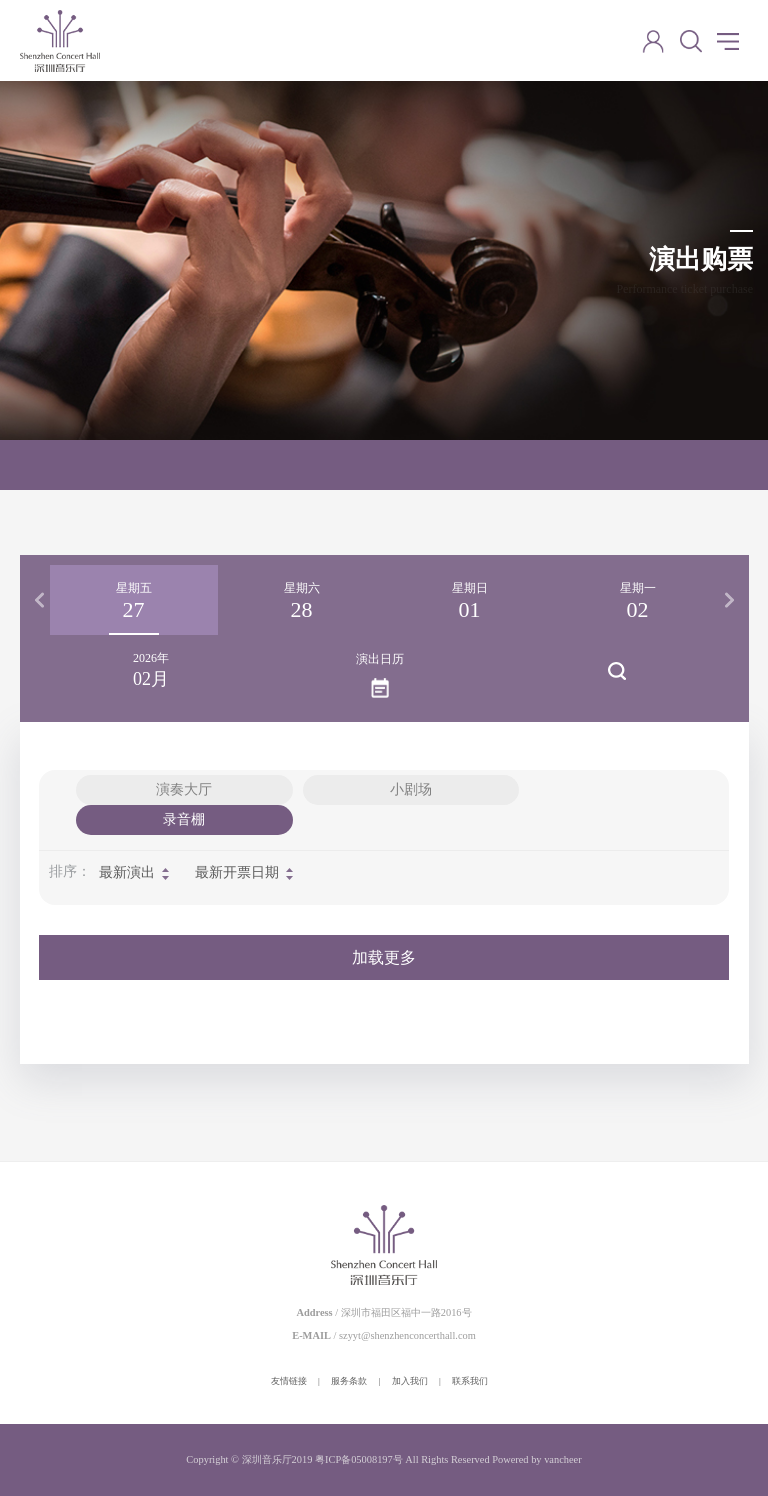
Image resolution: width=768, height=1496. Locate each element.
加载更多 (384, 957)
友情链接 (289, 1381)
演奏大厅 (184, 789)
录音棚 (184, 819)
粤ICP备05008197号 (359, 1459)
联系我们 (470, 1381)
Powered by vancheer (536, 1459)
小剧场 (411, 789)
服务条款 (349, 1381)
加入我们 (410, 1381)
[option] (134, 600)
